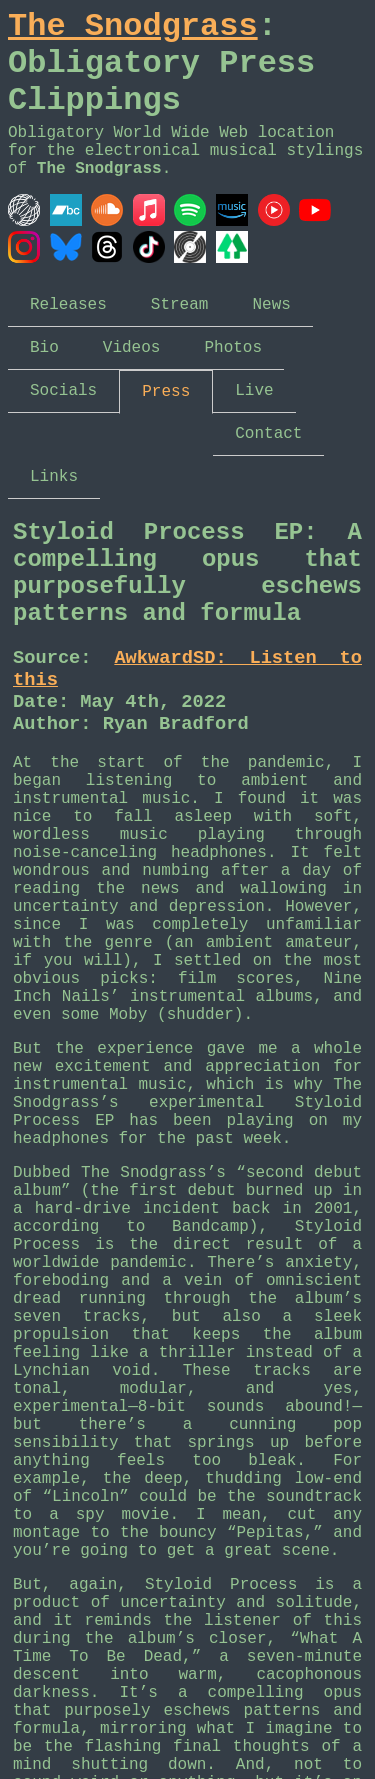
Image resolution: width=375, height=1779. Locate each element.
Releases (68, 305)
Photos (233, 348)
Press (166, 392)
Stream (180, 305)
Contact (268, 434)
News (271, 305)
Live (254, 391)
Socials (63, 391)
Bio (44, 348)
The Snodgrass (133, 26)
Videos (132, 348)
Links (54, 477)
